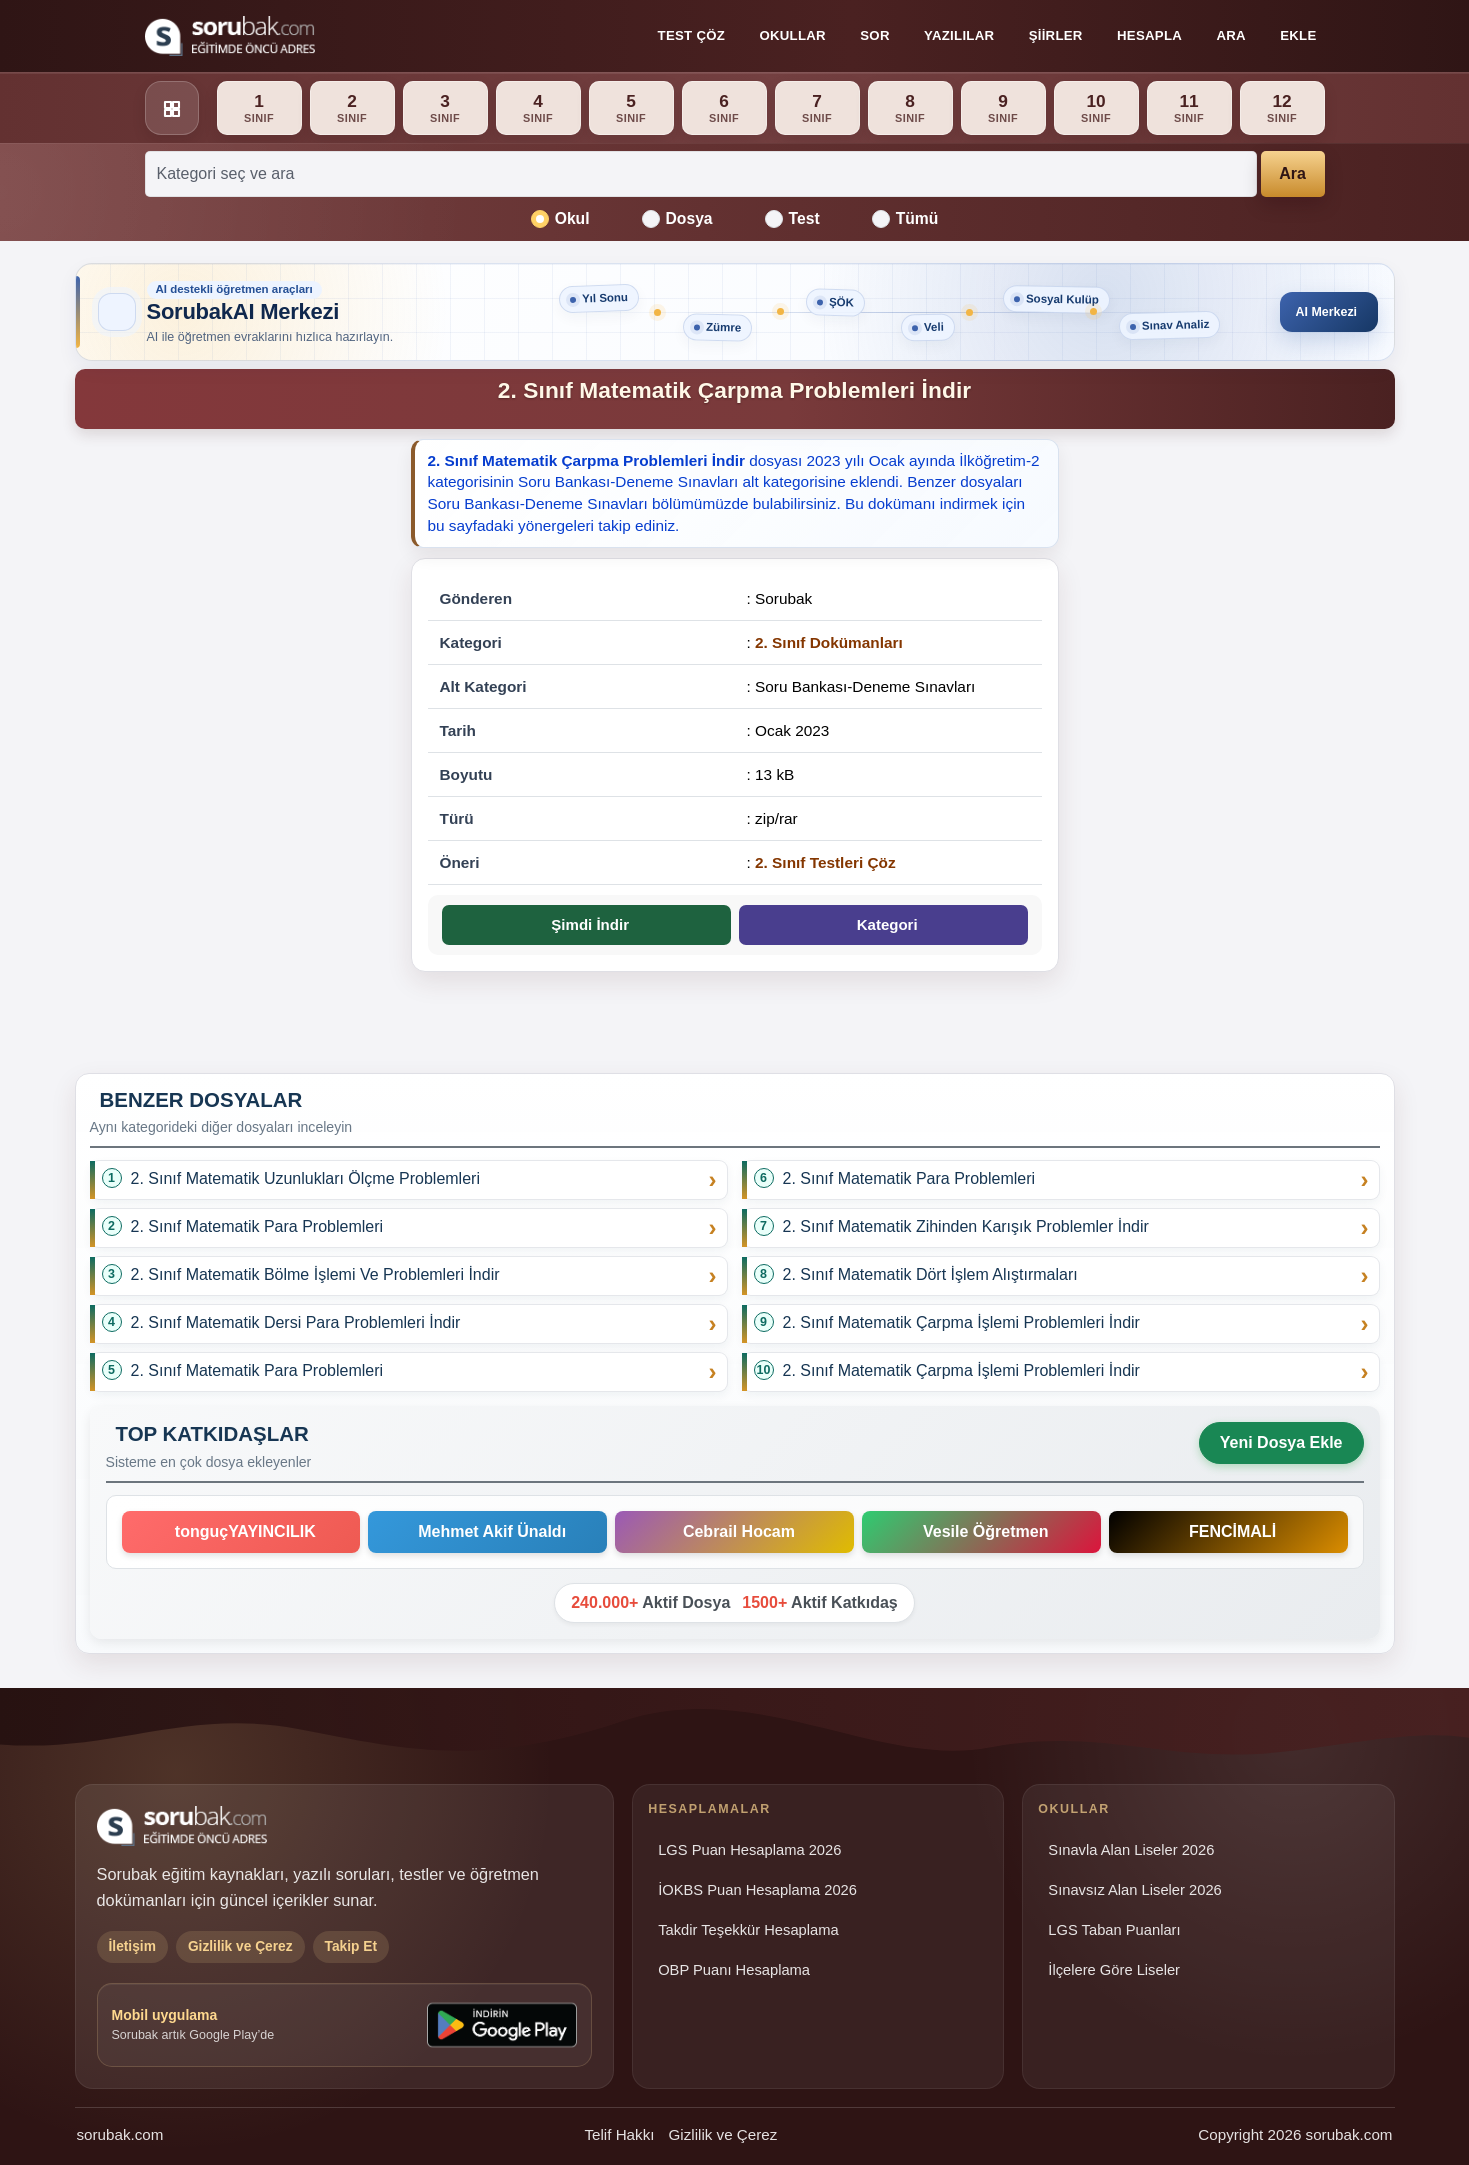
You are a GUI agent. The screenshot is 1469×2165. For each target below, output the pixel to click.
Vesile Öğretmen (981, 1531)
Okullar (792, 35)
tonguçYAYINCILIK (241, 1531)
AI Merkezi (1322, 311)
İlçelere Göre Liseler (1114, 1970)
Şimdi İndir (586, 924)
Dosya (677, 219)
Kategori (882, 924)
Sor (874, 35)
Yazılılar (959, 35)
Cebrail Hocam (734, 1531)
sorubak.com (120, 2134)
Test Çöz (691, 35)
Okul (560, 219)
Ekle (1298, 35)
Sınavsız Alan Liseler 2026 (1134, 1890)
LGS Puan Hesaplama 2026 (749, 1850)
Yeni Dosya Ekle (1281, 1442)
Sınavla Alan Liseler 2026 (1131, 1850)
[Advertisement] (231, 749)
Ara (1230, 35)
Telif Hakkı (619, 2134)
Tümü (905, 219)
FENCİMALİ (1228, 1531)
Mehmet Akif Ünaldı (487, 1531)
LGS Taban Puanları (1114, 1930)
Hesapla (1149, 35)
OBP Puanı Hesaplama (734, 1970)
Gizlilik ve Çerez (722, 2134)
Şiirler (1056, 35)
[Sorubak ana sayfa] (230, 36)
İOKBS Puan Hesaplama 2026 (757, 1890)
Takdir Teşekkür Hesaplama (748, 1930)
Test (792, 219)
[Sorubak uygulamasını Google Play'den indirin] (502, 2025)
